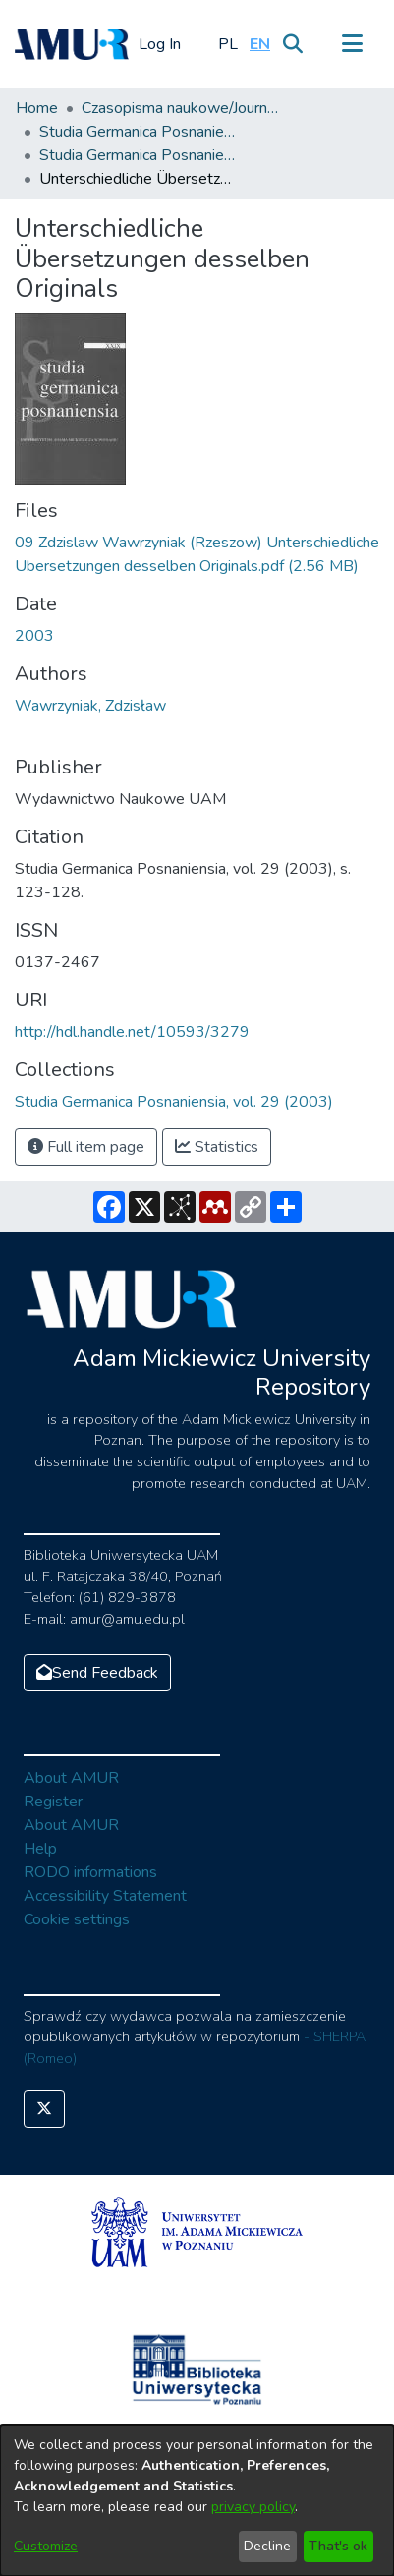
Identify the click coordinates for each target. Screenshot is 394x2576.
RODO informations (90, 1872)
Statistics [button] (216, 1147)
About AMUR (71, 1778)
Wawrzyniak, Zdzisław (90, 705)
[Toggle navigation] (351, 44)
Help (40, 1849)
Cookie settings (77, 1919)
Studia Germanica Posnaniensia (137, 132)
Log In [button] (161, 44)
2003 (34, 636)
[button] (227, 44)
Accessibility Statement (105, 1896)
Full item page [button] (86, 1147)
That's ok (338, 2546)
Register (53, 1801)
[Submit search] (292, 44)
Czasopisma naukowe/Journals (180, 108)
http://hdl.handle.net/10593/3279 (132, 1032)
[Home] (72, 44)
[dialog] (197, 2500)
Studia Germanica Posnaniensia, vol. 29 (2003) (137, 155)
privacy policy (253, 2506)
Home (37, 108)
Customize (46, 2546)
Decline (267, 2546)
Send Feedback (97, 1673)
